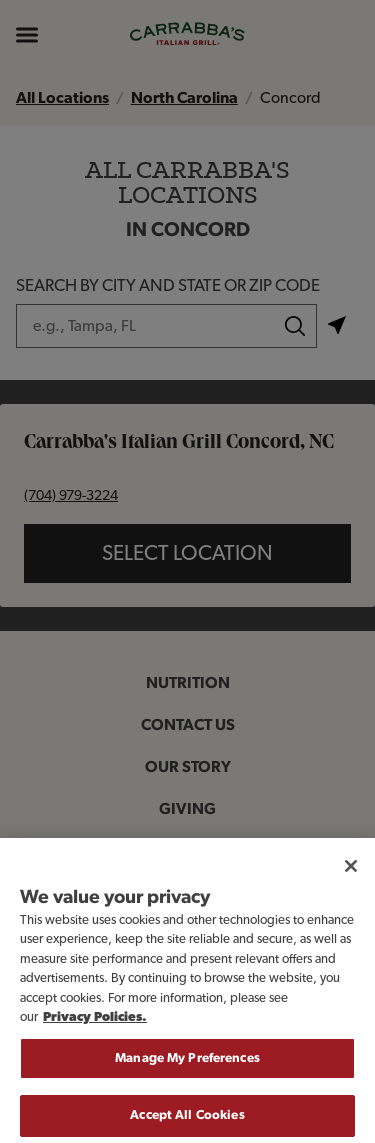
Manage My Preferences (187, 1068)
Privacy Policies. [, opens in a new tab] (95, 1027)
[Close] (351, 875)
